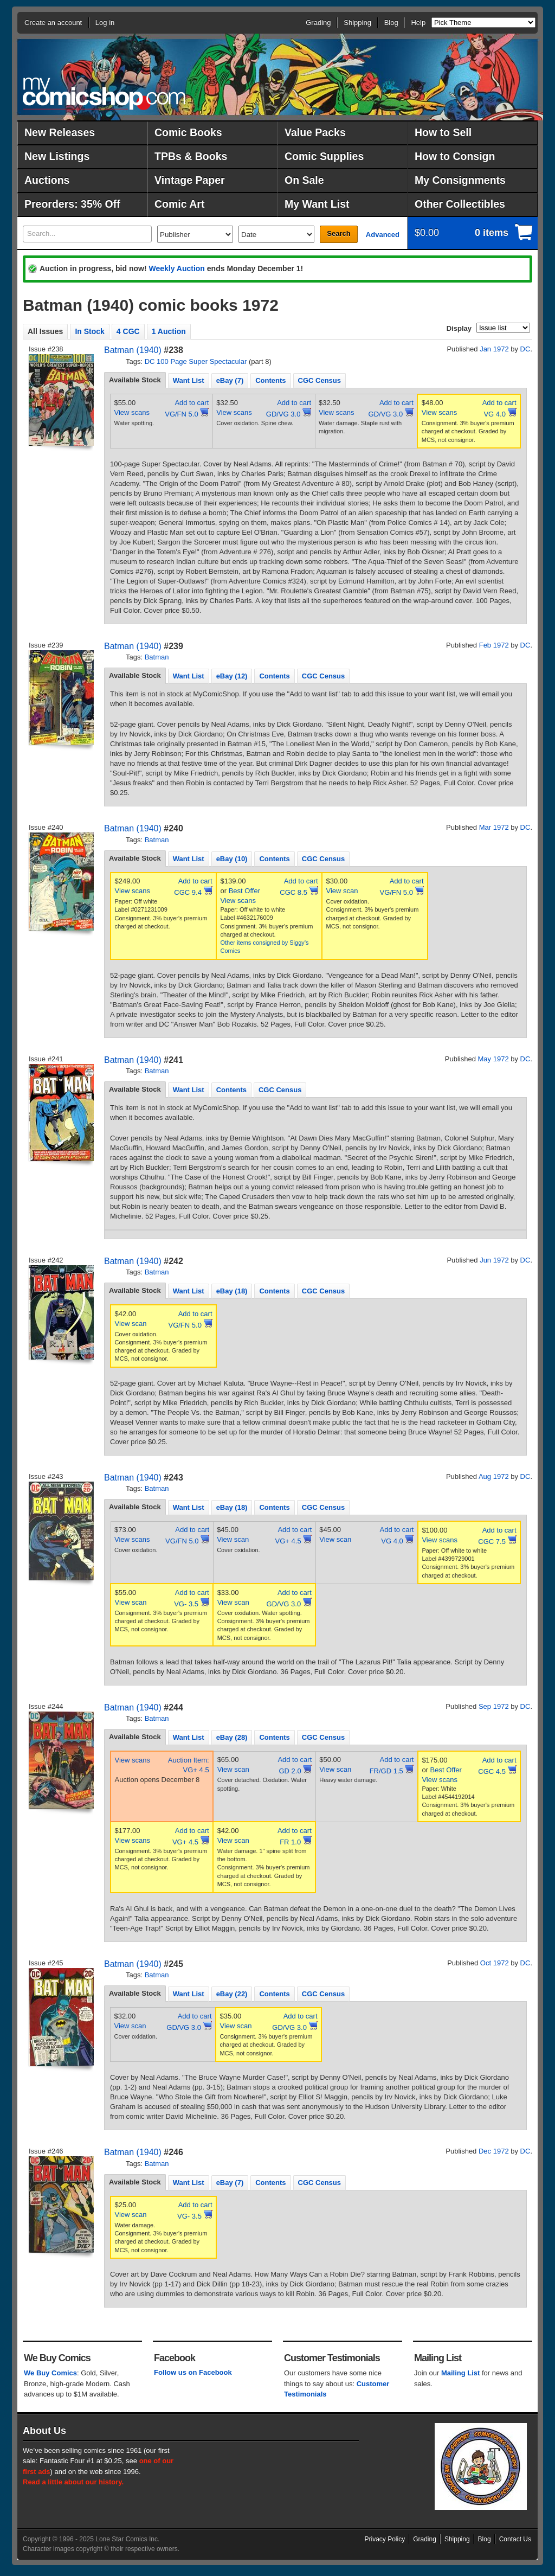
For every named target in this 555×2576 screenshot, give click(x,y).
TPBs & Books (190, 156)
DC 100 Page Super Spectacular (196, 361)
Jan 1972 (494, 349)
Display (459, 328)
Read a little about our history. (73, 2482)
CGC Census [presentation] (319, 380)
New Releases (59, 132)
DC (525, 349)
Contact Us (515, 2539)
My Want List (317, 204)
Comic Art (179, 204)
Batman (157, 657)
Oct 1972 (494, 1963)
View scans (132, 412)
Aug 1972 (494, 1476)
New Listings (56, 156)
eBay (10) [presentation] (232, 859)
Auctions (46, 180)
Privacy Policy (385, 2539)
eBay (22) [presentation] (232, 1994)
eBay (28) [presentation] (232, 1737)
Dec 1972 (494, 2151)
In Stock (89, 331)
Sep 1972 (494, 1706)
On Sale (304, 180)
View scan (342, 891)
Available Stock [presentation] (135, 380)
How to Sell (443, 132)
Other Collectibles (460, 204)
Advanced (382, 234)
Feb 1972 (494, 645)
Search (338, 233)
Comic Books (188, 132)
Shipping (357, 22)
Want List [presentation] (188, 380)
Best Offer (244, 891)
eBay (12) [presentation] (232, 676)
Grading (318, 22)
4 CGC (128, 331)
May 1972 (493, 1059)
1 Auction (169, 331)
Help (418, 22)
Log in (104, 22)
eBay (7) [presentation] (230, 380)
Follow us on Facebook (193, 2372)
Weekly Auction (176, 268)
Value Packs (315, 132)
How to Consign (455, 156)
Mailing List (460, 2373)
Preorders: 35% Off (72, 204)
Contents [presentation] (270, 380)
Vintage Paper (189, 180)
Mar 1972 (494, 827)
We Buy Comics (50, 2373)
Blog (391, 22)
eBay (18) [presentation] (232, 1291)
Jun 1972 (494, 1260)
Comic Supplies (324, 156)
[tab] (135, 380)
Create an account (53, 22)
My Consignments (460, 180)
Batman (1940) (133, 350)
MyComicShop (104, 93)
